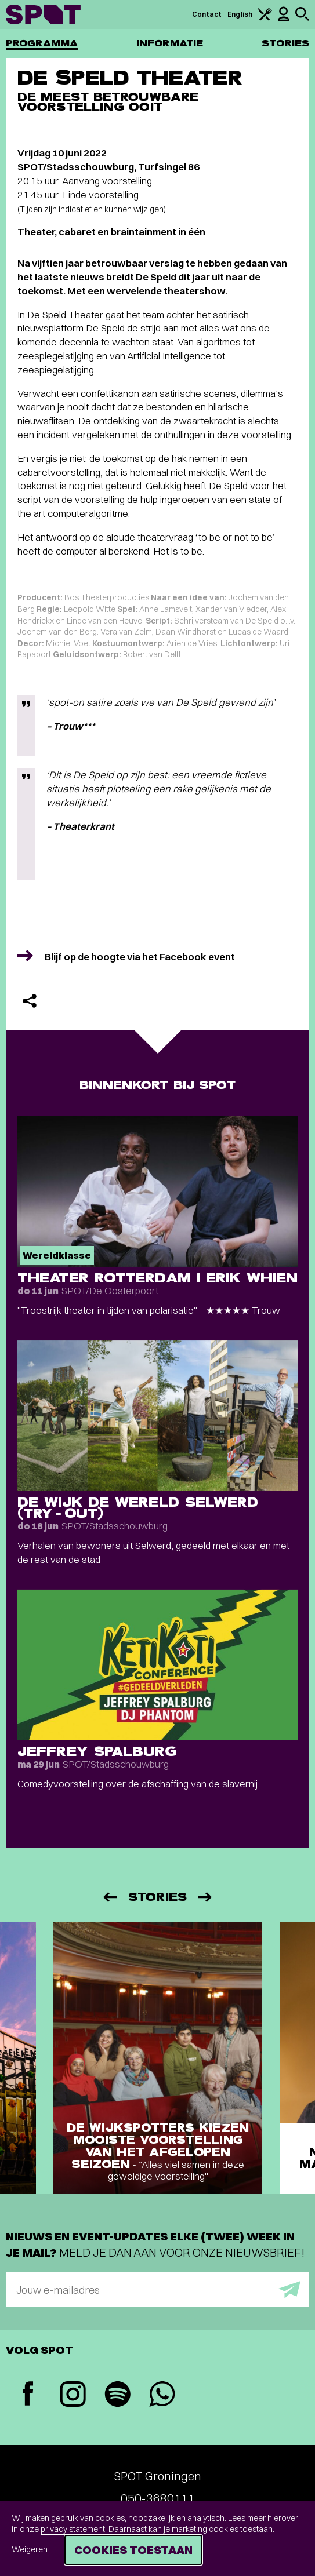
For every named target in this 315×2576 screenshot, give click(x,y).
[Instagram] (72, 2395)
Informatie (169, 43)
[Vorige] (109, 1897)
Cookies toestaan (133, 2549)
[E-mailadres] (157, 2289)
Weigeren (30, 2549)
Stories (285, 43)
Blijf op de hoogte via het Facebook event (140, 956)
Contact (207, 14)
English (239, 14)
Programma (42, 43)
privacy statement (73, 2529)
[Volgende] (205, 1897)
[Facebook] (28, 2395)
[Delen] (29, 1001)
